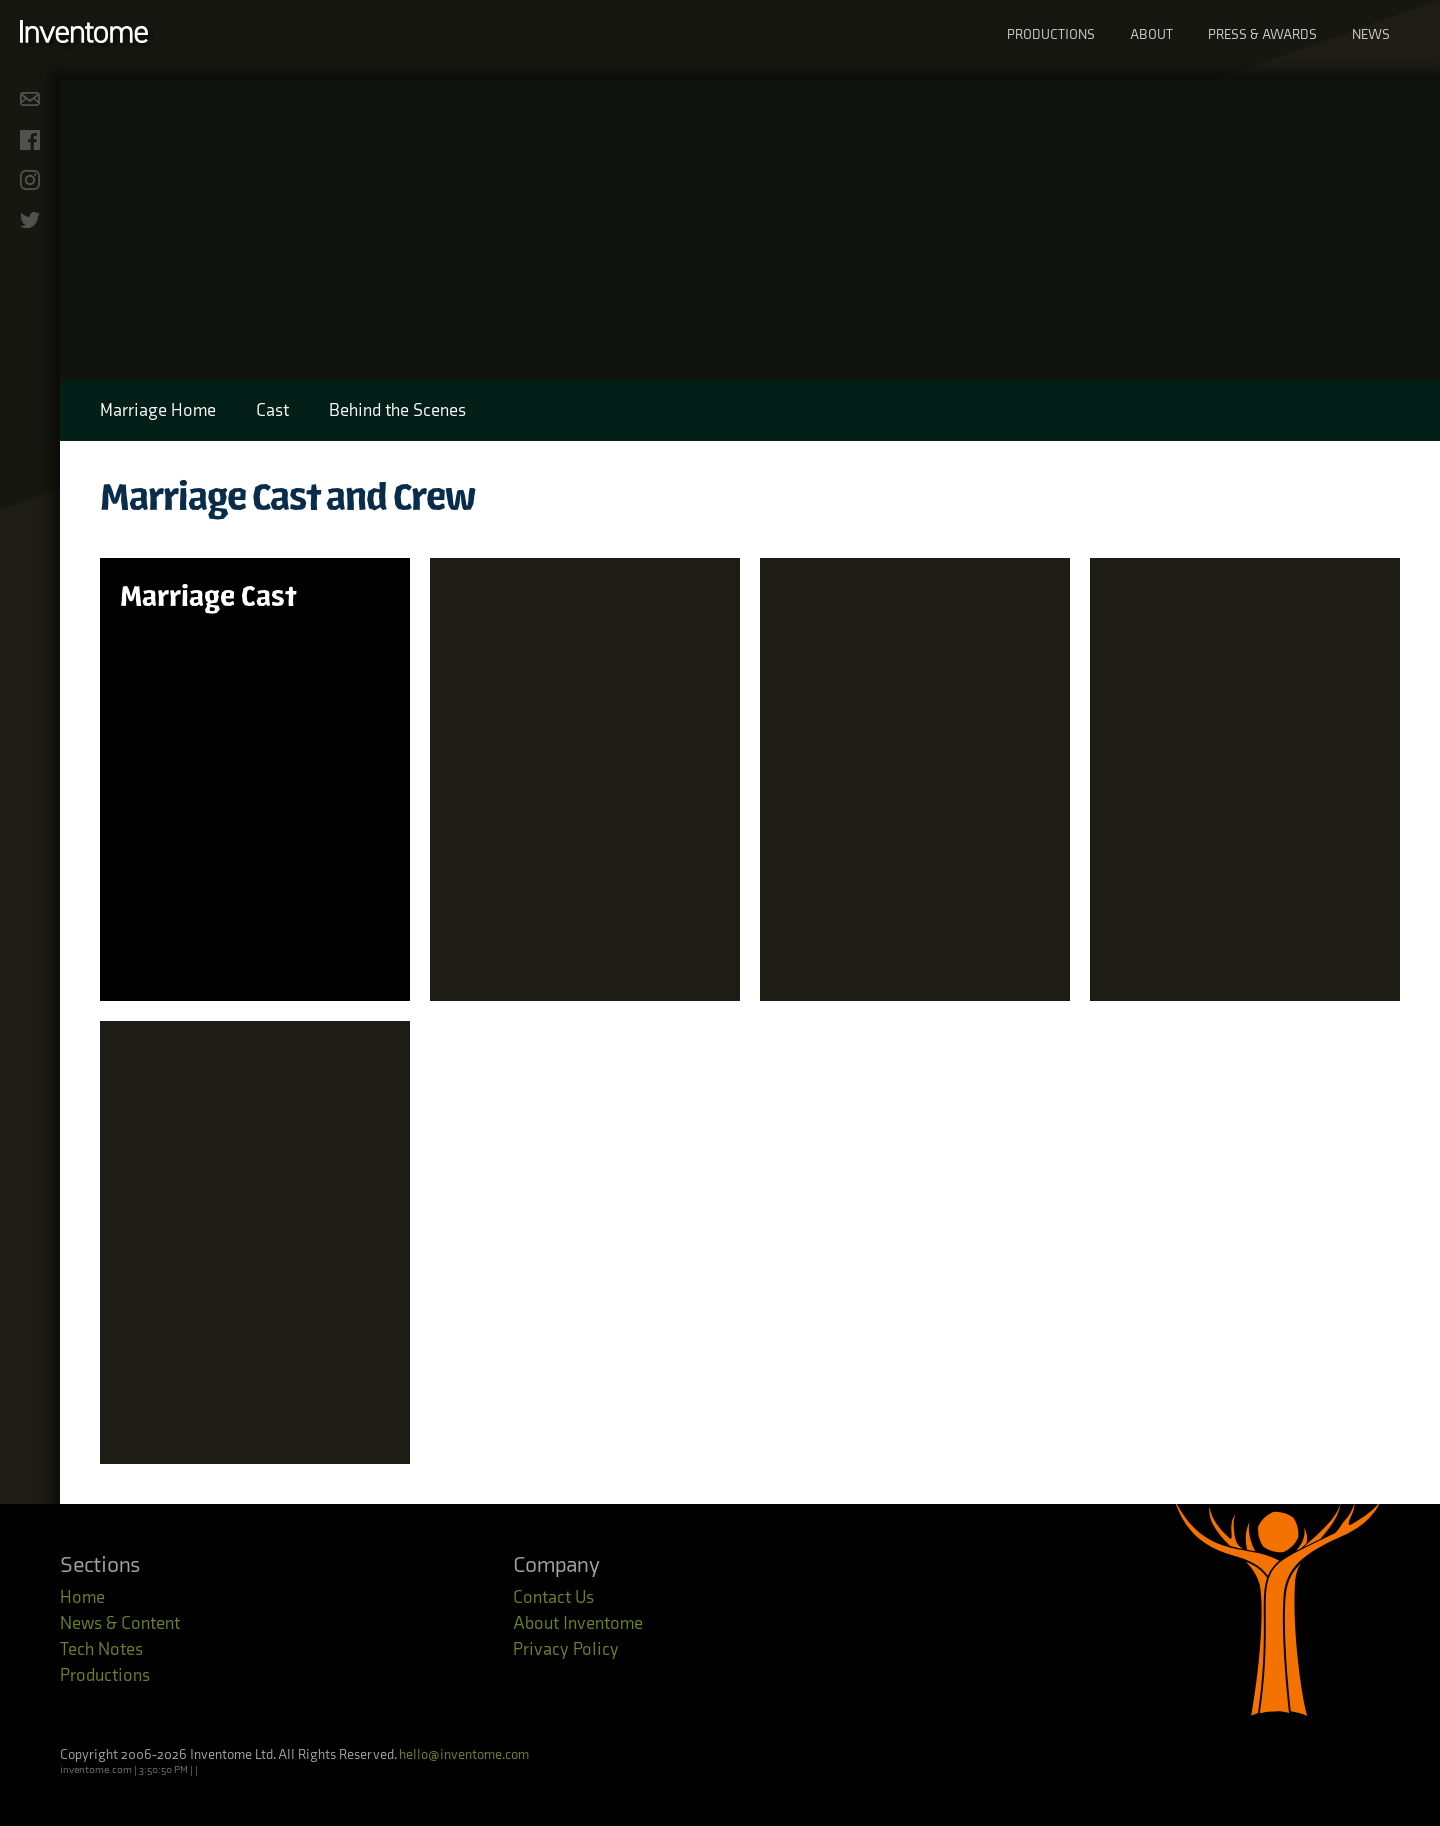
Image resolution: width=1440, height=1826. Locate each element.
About (1151, 34)
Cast (272, 410)
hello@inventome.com (464, 1754)
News (1371, 34)
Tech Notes (101, 1649)
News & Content (120, 1623)
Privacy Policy (566, 1649)
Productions (1051, 34)
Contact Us (553, 1597)
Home (82, 1597)
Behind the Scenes (397, 410)
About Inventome (578, 1623)
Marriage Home (158, 410)
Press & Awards (1262, 34)
